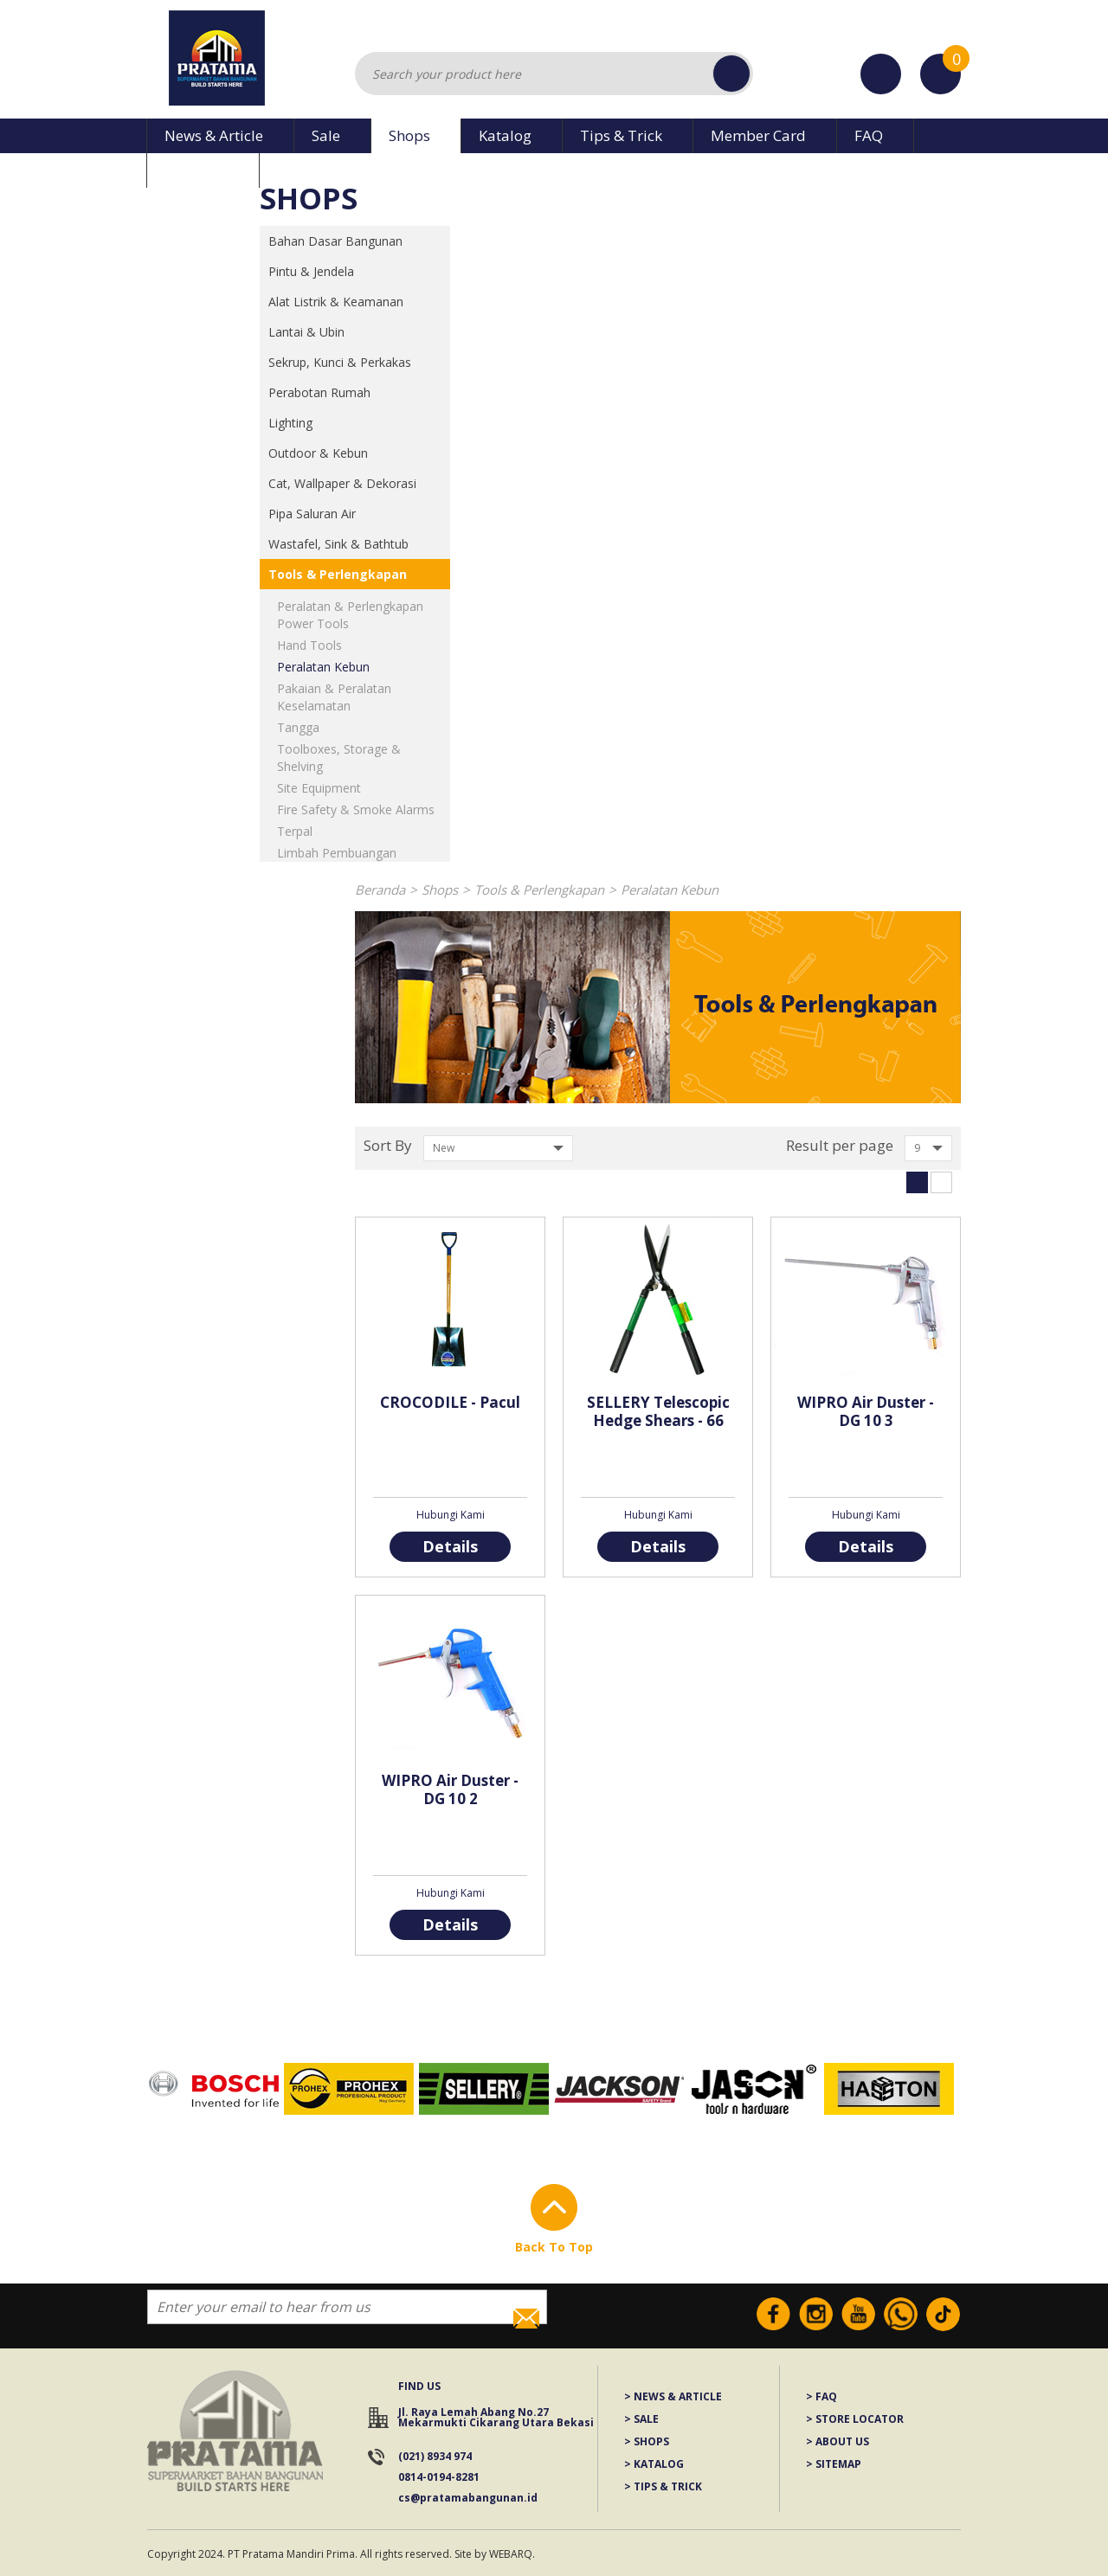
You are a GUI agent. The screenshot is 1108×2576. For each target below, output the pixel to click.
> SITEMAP (833, 2464)
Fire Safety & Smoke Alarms (356, 809)
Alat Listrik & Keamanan (335, 301)
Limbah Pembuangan (336, 853)
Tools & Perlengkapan (337, 574)
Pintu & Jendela (311, 271)
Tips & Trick (621, 135)
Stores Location (880, 74)
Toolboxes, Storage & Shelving (339, 757)
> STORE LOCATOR (855, 2419)
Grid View (917, 1182)
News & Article (213, 135)
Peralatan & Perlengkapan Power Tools (350, 615)
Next (965, 2090)
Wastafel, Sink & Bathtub (338, 544)
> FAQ (821, 2397)
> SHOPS (646, 2442)
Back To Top (554, 2247)
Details (450, 1546)
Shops (409, 135)
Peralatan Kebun (323, 666)
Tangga (298, 727)
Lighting (290, 422)
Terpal (294, 831)
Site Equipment (319, 788)
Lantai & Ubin (306, 332)
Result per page (839, 1145)
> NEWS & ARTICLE (673, 2397)
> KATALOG (654, 2464)
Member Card (758, 135)
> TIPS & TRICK (663, 2487)
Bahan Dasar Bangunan (335, 241)
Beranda (380, 889)
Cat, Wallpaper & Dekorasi (342, 483)
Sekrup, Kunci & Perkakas (339, 362)
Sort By (388, 1145)
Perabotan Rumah (319, 392)
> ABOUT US (837, 2442)
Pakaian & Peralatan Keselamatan (334, 697)
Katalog (505, 135)
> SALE (641, 2419)
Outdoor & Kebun (318, 453)
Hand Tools (309, 645)
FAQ (868, 135)
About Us (196, 170)
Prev (143, 2090)
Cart (940, 63)
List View (941, 1182)
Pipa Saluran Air (312, 513)
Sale (326, 135)
